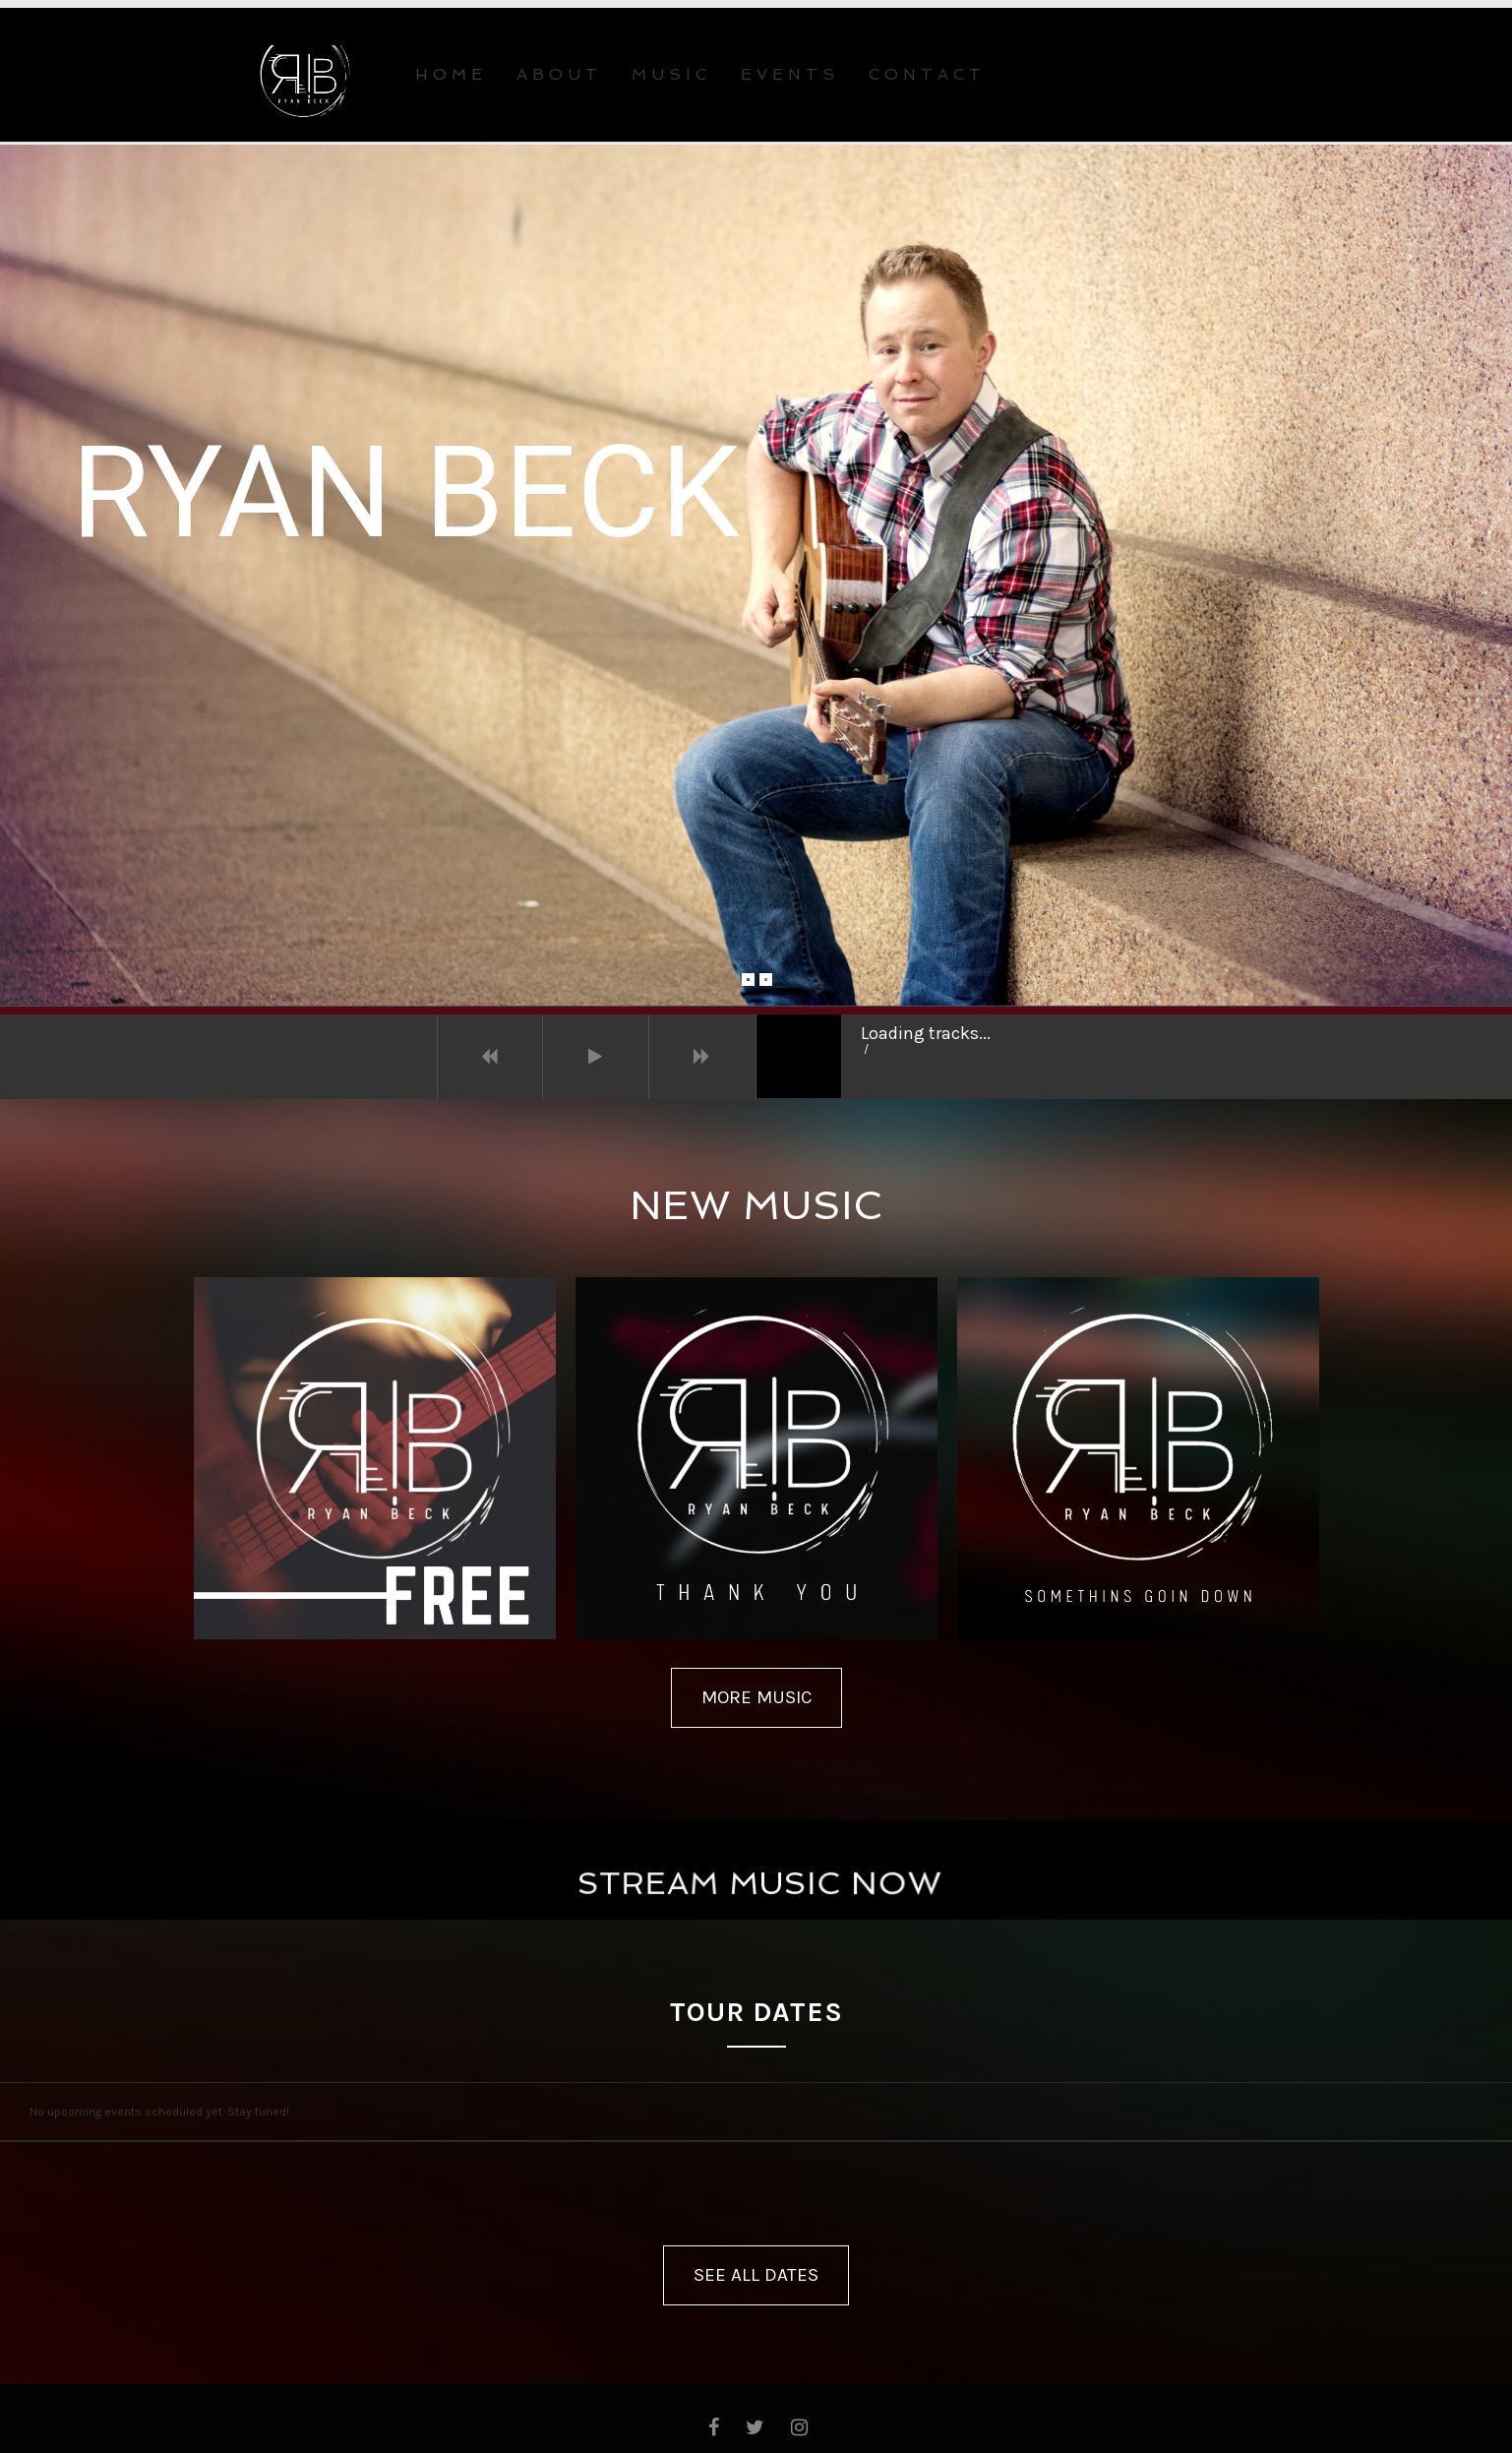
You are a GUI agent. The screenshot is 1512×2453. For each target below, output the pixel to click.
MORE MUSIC (756, 1697)
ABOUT (559, 74)
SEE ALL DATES (756, 2275)
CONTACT (927, 74)
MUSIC (671, 74)
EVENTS (790, 74)
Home (451, 74)
